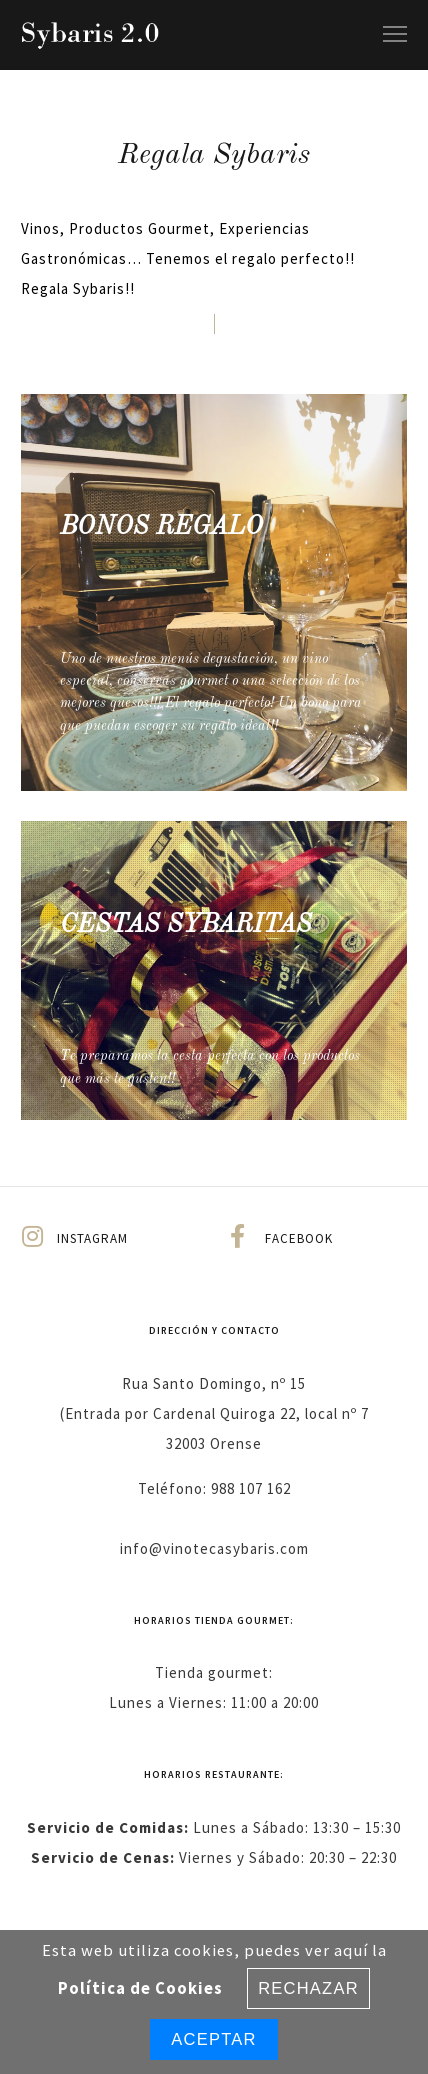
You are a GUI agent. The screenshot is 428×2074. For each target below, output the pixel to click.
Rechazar (308, 1988)
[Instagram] (110, 1238)
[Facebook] (318, 1238)
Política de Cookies (140, 1988)
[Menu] (386, 35)
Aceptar (213, 2039)
